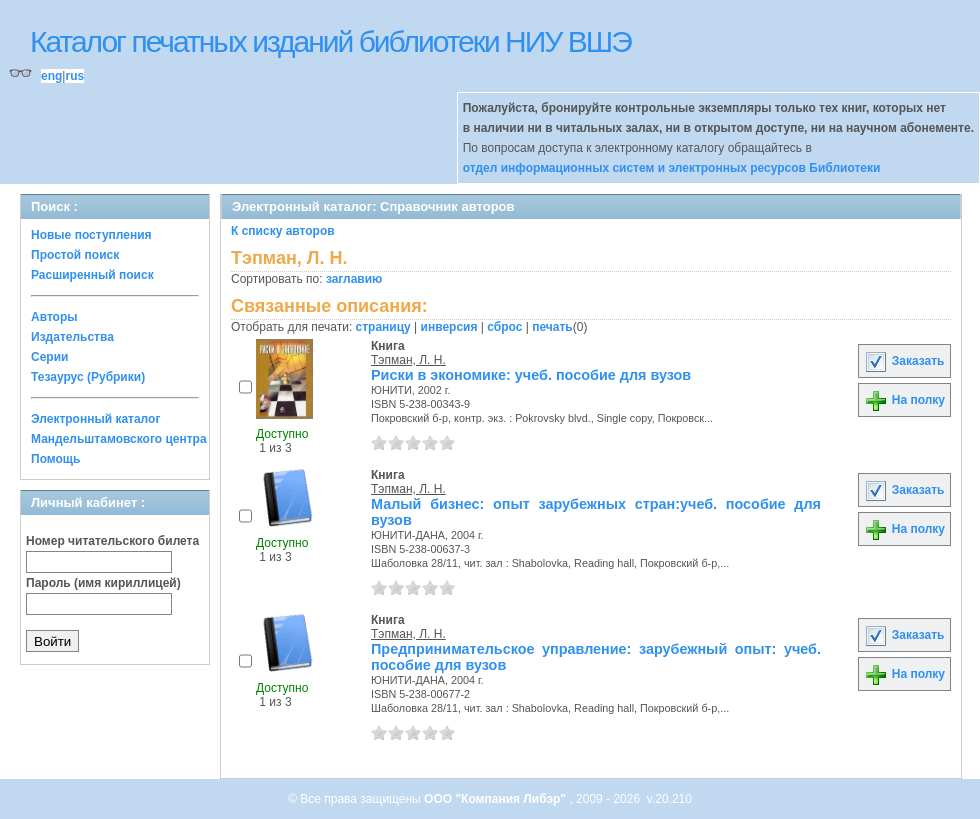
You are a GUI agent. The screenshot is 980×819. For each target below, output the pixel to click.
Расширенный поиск (92, 275)
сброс (504, 327)
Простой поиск (75, 255)
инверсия (449, 327)
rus (74, 76)
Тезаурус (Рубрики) (88, 377)
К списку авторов (283, 231)
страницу (383, 327)
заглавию (354, 279)
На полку (904, 400)
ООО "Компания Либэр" (496, 799)
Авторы (54, 317)
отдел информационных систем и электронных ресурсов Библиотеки (672, 168)
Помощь (55, 459)
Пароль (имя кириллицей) (103, 583)
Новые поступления (91, 235)
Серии (49, 357)
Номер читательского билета (112, 541)
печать (552, 327)
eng (51, 76)
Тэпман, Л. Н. (408, 360)
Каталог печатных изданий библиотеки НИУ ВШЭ (330, 41)
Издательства (72, 337)
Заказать (904, 361)
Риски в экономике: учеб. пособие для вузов (531, 375)
